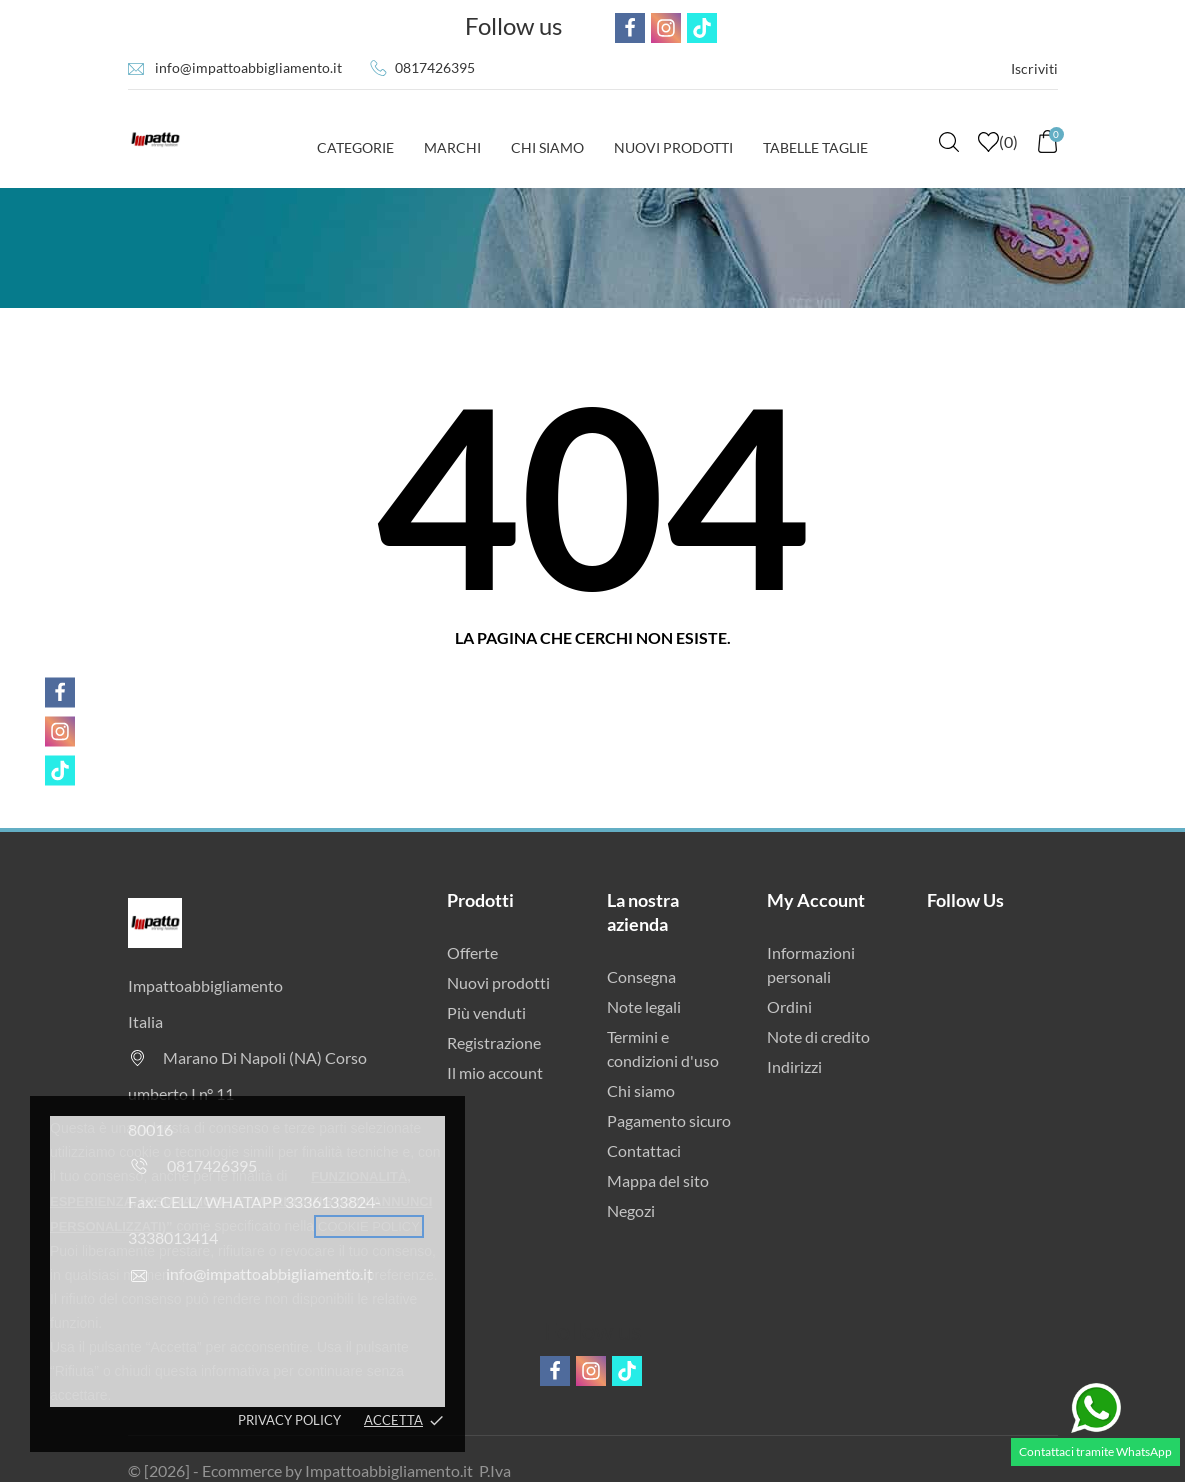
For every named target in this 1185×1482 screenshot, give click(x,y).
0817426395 (435, 67)
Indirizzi (794, 1066)
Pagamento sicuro (669, 1120)
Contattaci (644, 1150)
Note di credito (818, 1036)
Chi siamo (641, 1090)
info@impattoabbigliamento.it (248, 67)
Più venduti (486, 1012)
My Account (816, 900)
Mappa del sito (658, 1180)
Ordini (789, 1006)
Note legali (644, 1006)
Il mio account (495, 1072)
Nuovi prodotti (498, 982)
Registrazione (494, 1042)
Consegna (641, 976)
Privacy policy (289, 1420)
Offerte (472, 952)
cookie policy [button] (369, 1226)
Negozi (631, 1210)
